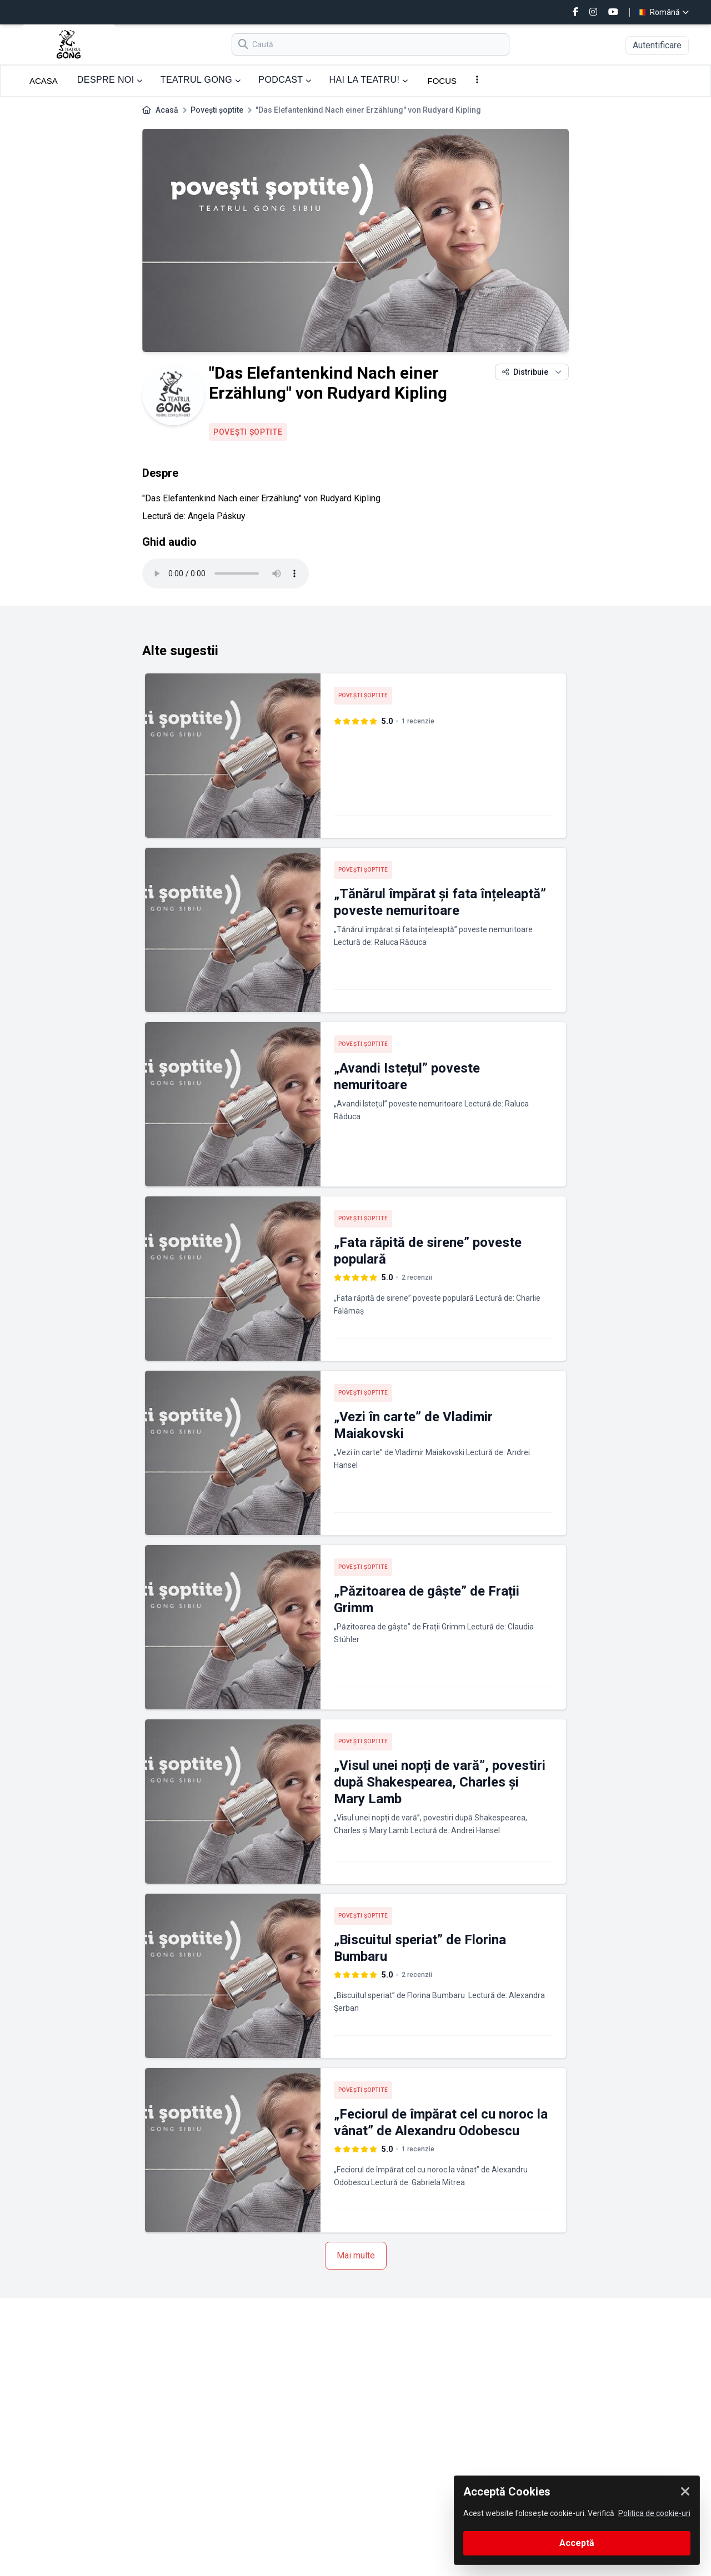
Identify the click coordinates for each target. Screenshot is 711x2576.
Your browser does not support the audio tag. (225, 573)
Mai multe (356, 2255)
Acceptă (576, 2543)
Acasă (167, 109)
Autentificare (657, 45)
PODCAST (284, 79)
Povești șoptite (217, 109)
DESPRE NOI (110, 79)
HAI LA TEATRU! (368, 79)
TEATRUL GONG (201, 79)
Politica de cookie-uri (654, 2513)
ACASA (43, 80)
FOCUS (442, 80)
